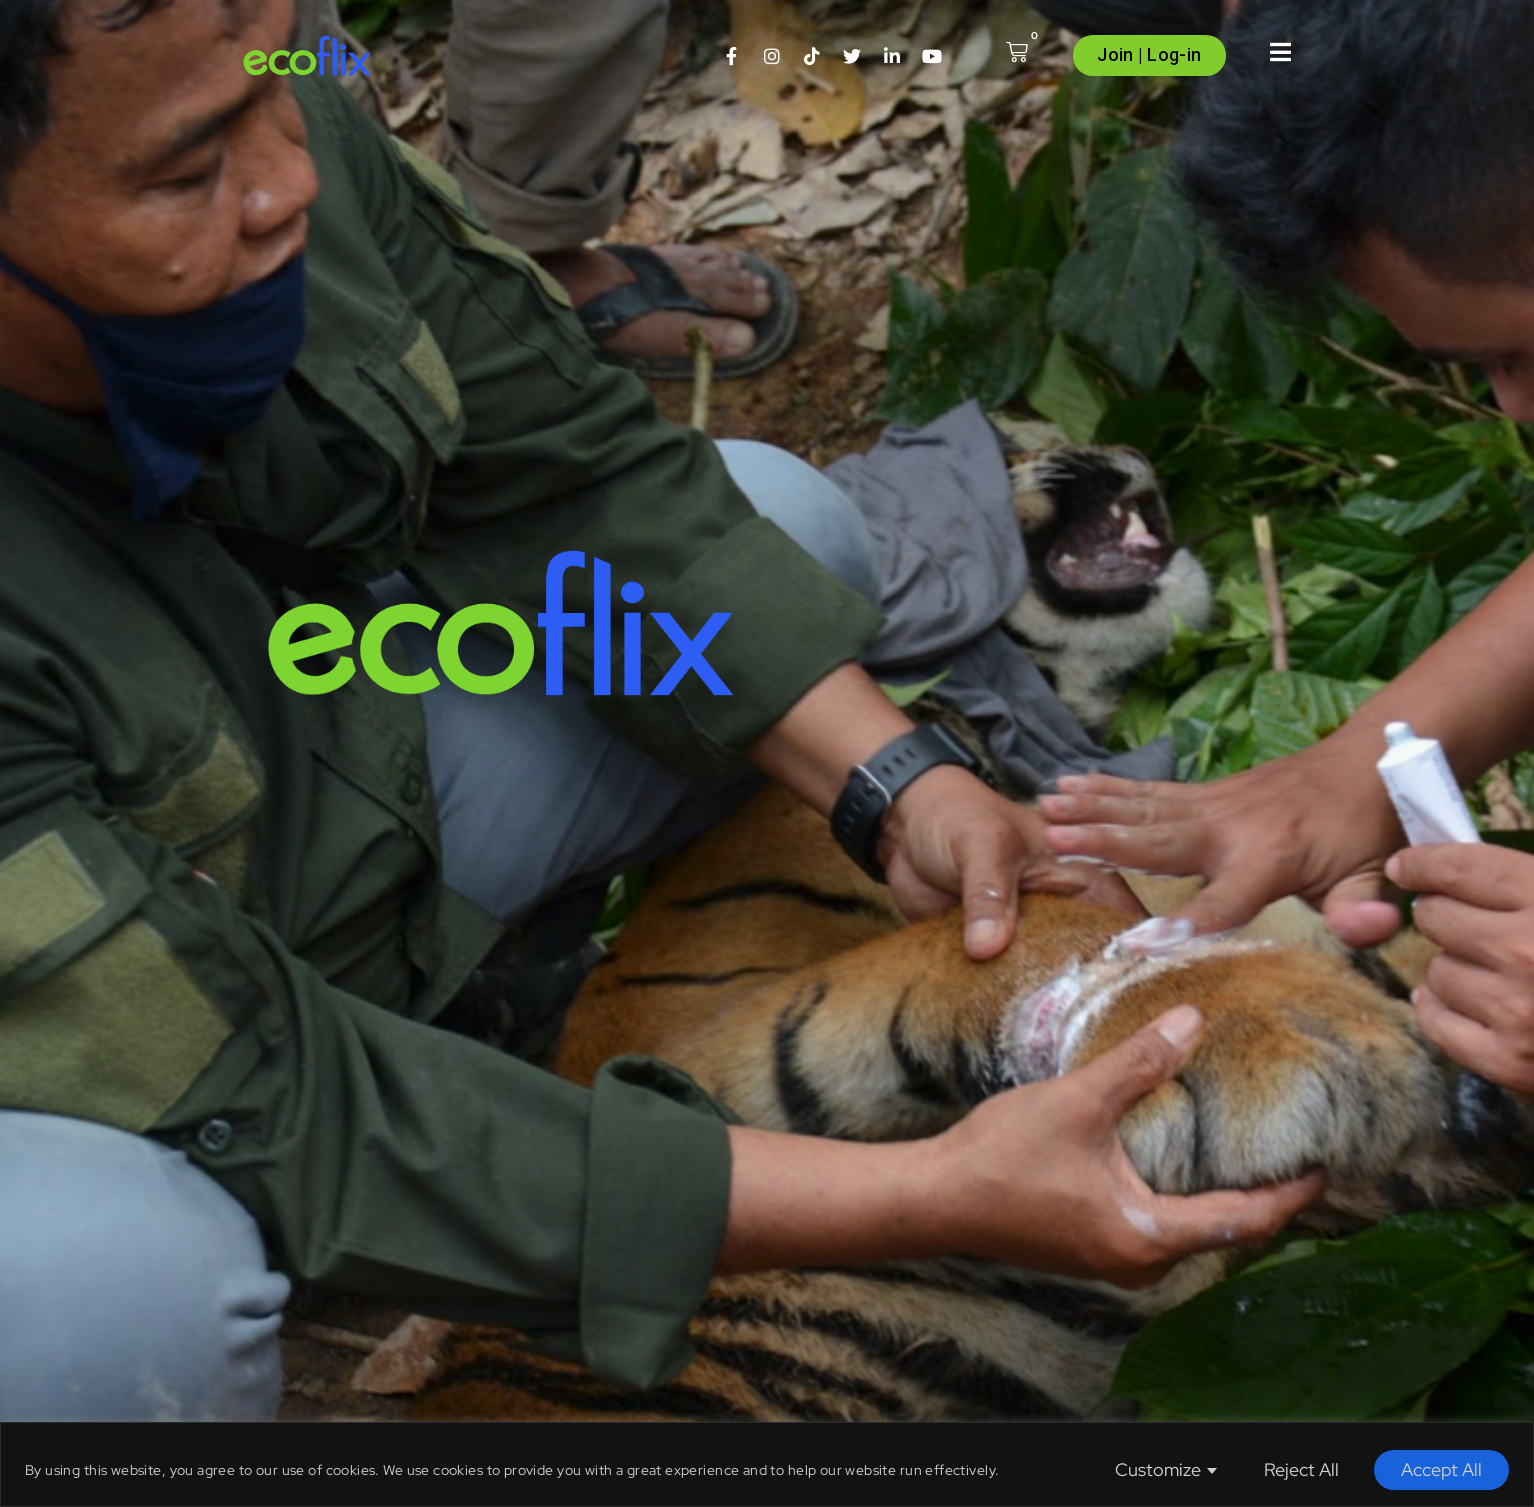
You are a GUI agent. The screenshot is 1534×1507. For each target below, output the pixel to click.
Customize (1158, 1469)
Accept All (1441, 1469)
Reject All (1301, 1469)
